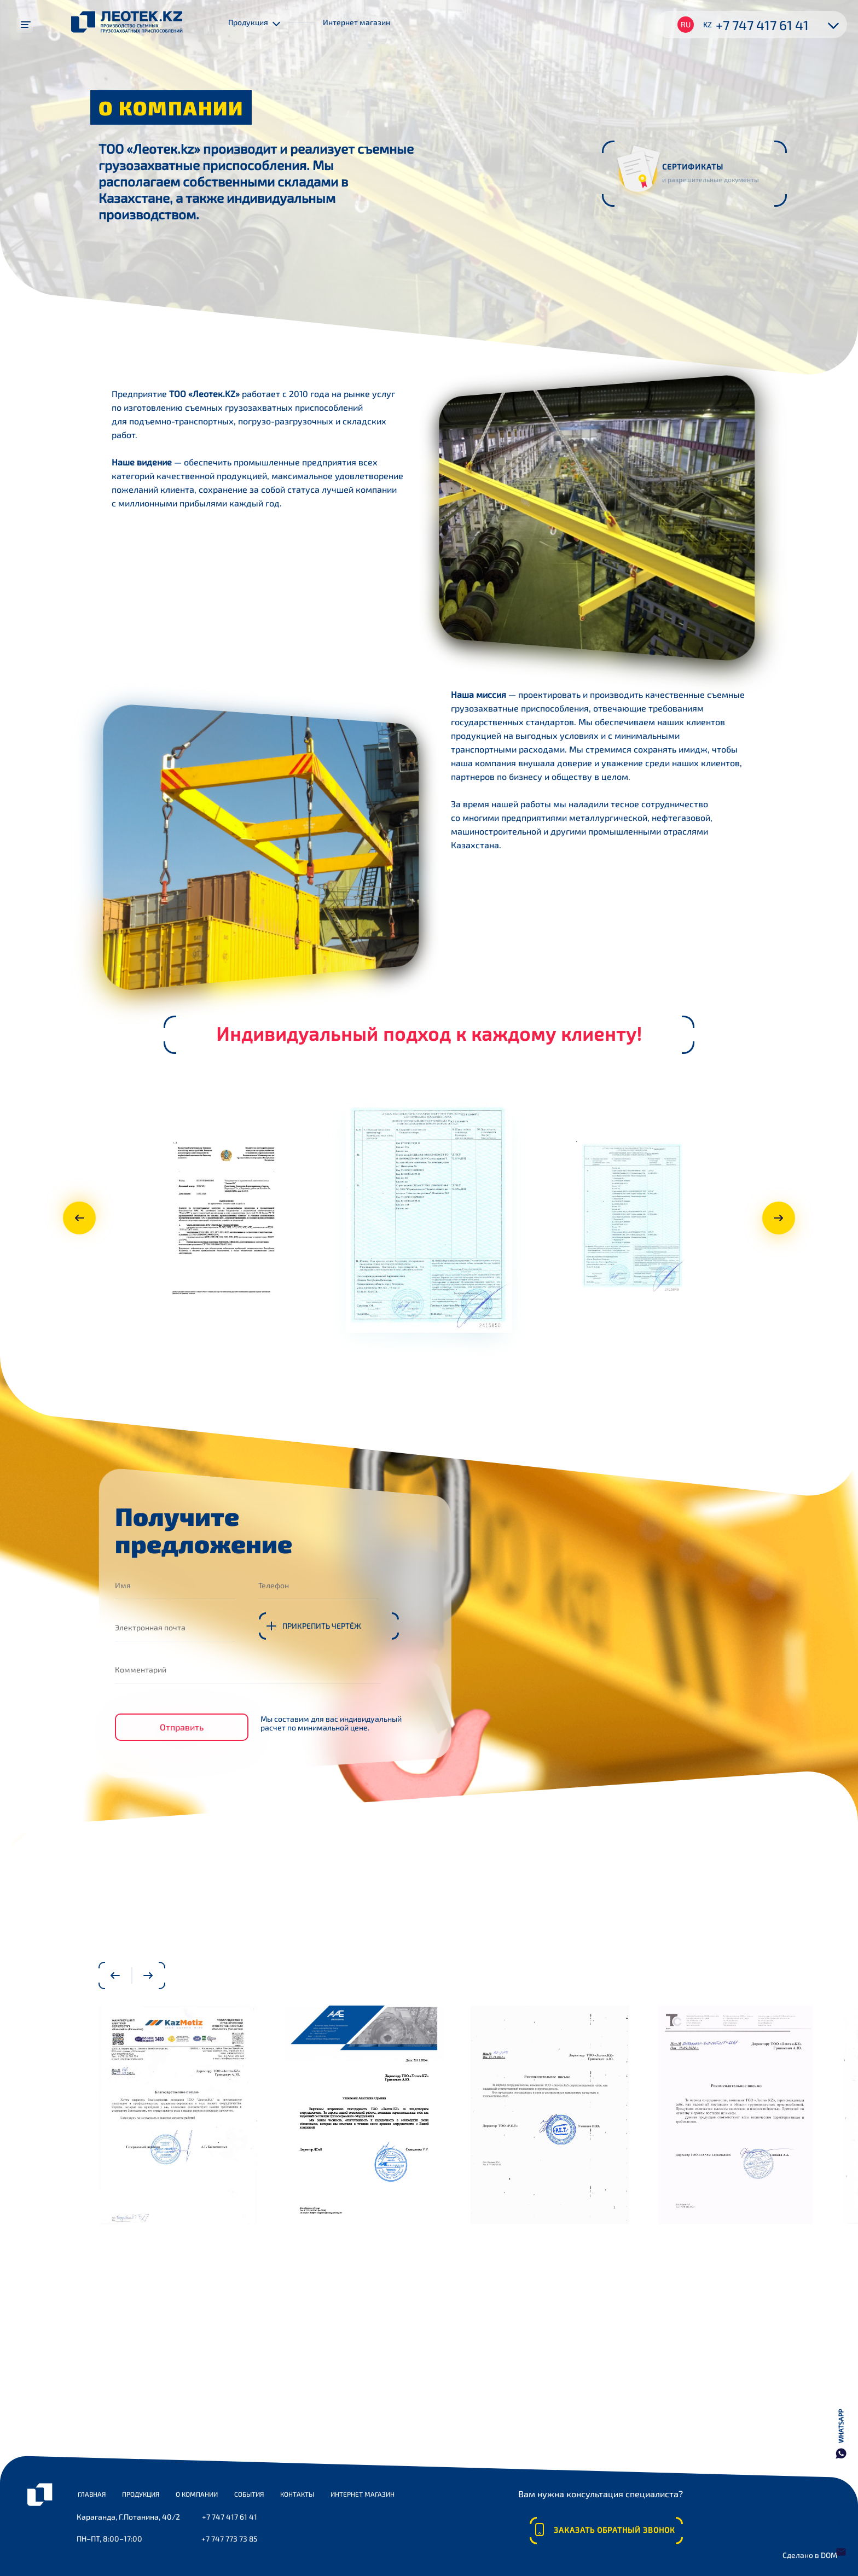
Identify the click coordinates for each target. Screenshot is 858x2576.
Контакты (297, 2494)
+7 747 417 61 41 (762, 25)
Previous (73, 1218)
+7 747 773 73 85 (228, 2538)
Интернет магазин (356, 22)
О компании (197, 2494)
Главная (92, 2494)
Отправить (182, 1724)
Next (784, 1218)
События (249, 2494)
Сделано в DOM (808, 2557)
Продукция (140, 2494)
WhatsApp (840, 2426)
